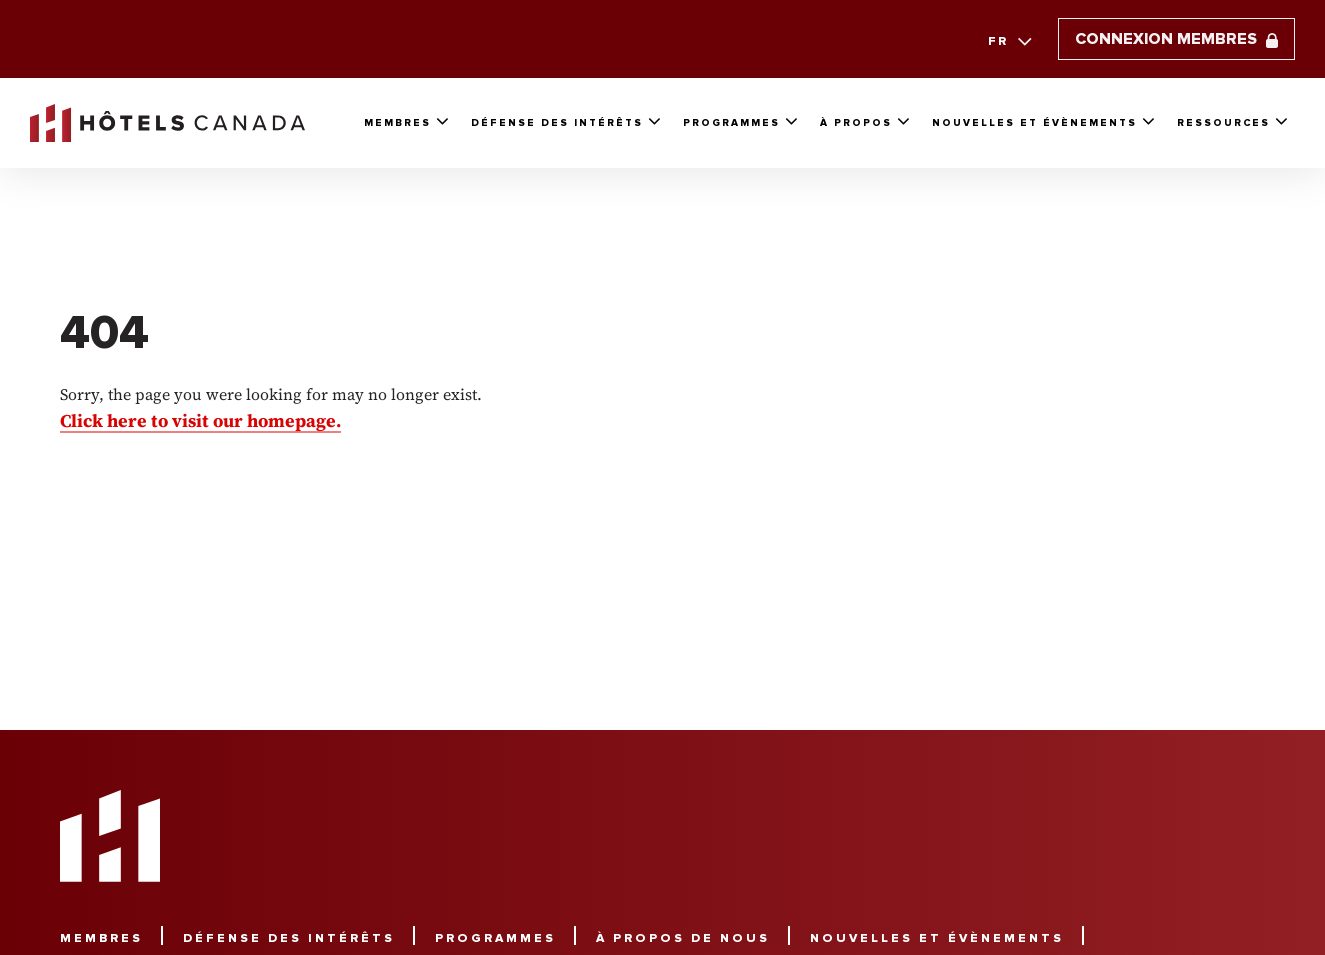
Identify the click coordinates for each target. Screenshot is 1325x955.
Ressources (1223, 123)
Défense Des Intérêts (557, 123)
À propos (856, 123)
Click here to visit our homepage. (200, 420)
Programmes (731, 123)
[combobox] (1007, 42)
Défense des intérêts (289, 938)
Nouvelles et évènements (1034, 123)
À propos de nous (683, 938)
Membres (397, 123)
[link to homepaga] (167, 123)
